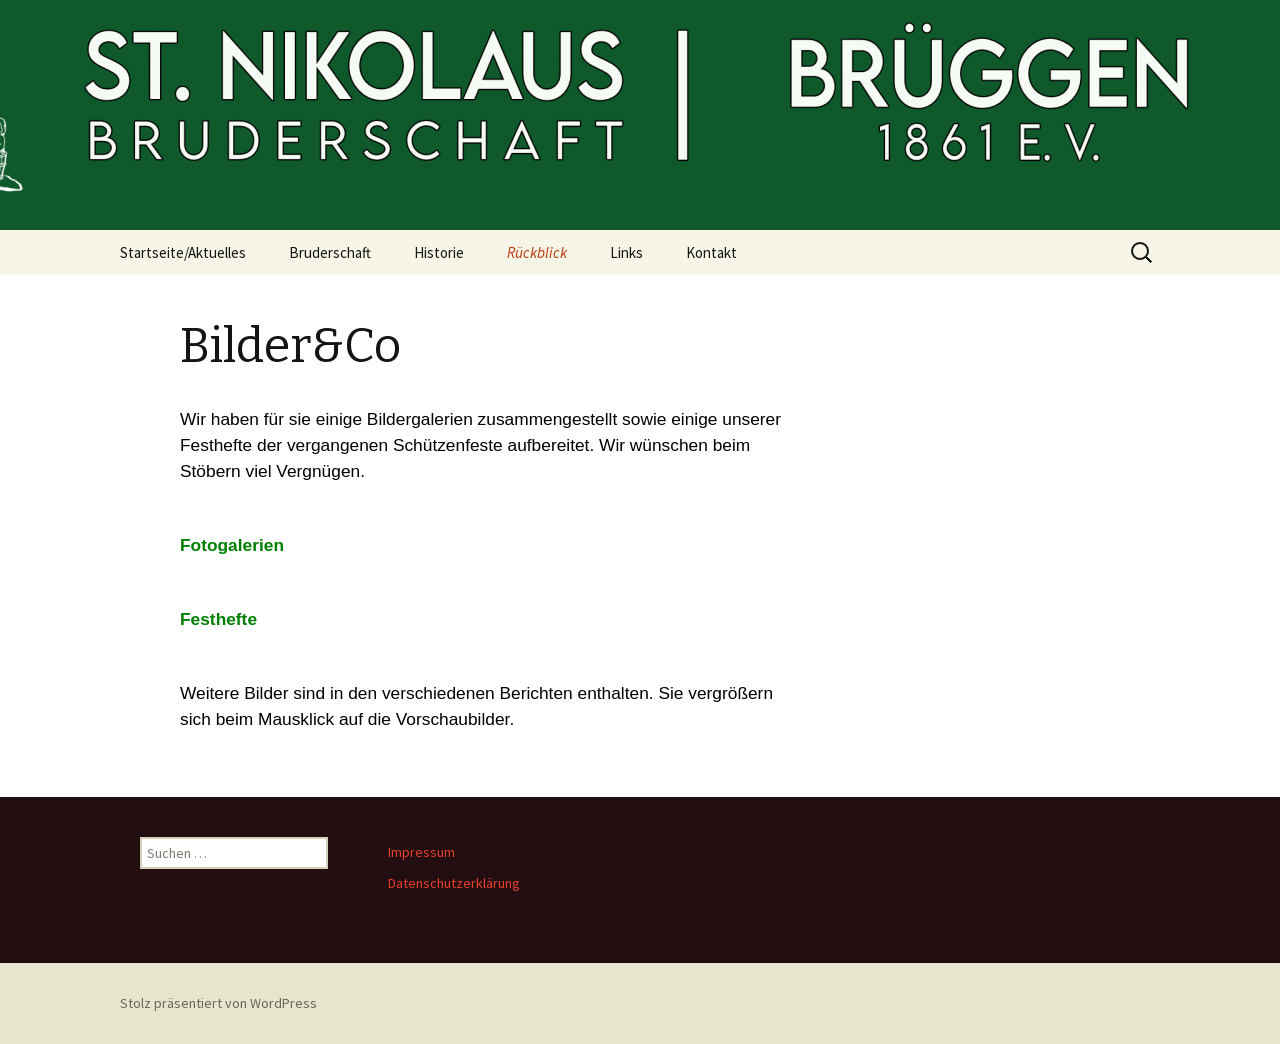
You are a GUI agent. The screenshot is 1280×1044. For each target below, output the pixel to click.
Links (626, 252)
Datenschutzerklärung (454, 883)
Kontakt (711, 252)
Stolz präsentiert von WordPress (218, 1003)
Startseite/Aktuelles (183, 252)
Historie (439, 252)
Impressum (421, 852)
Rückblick (537, 252)
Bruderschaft (330, 252)
